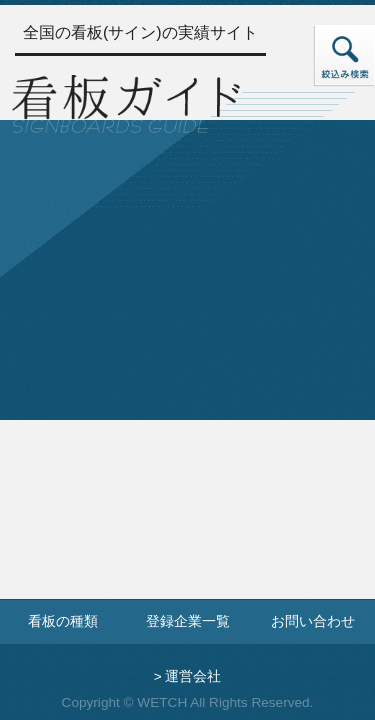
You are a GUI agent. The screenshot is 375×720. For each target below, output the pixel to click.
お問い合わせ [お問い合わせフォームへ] (313, 621)
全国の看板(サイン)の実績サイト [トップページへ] (140, 32)
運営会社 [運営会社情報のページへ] (193, 676)
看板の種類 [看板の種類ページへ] (63, 621)
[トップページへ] (126, 101)
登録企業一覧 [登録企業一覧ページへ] (188, 621)
